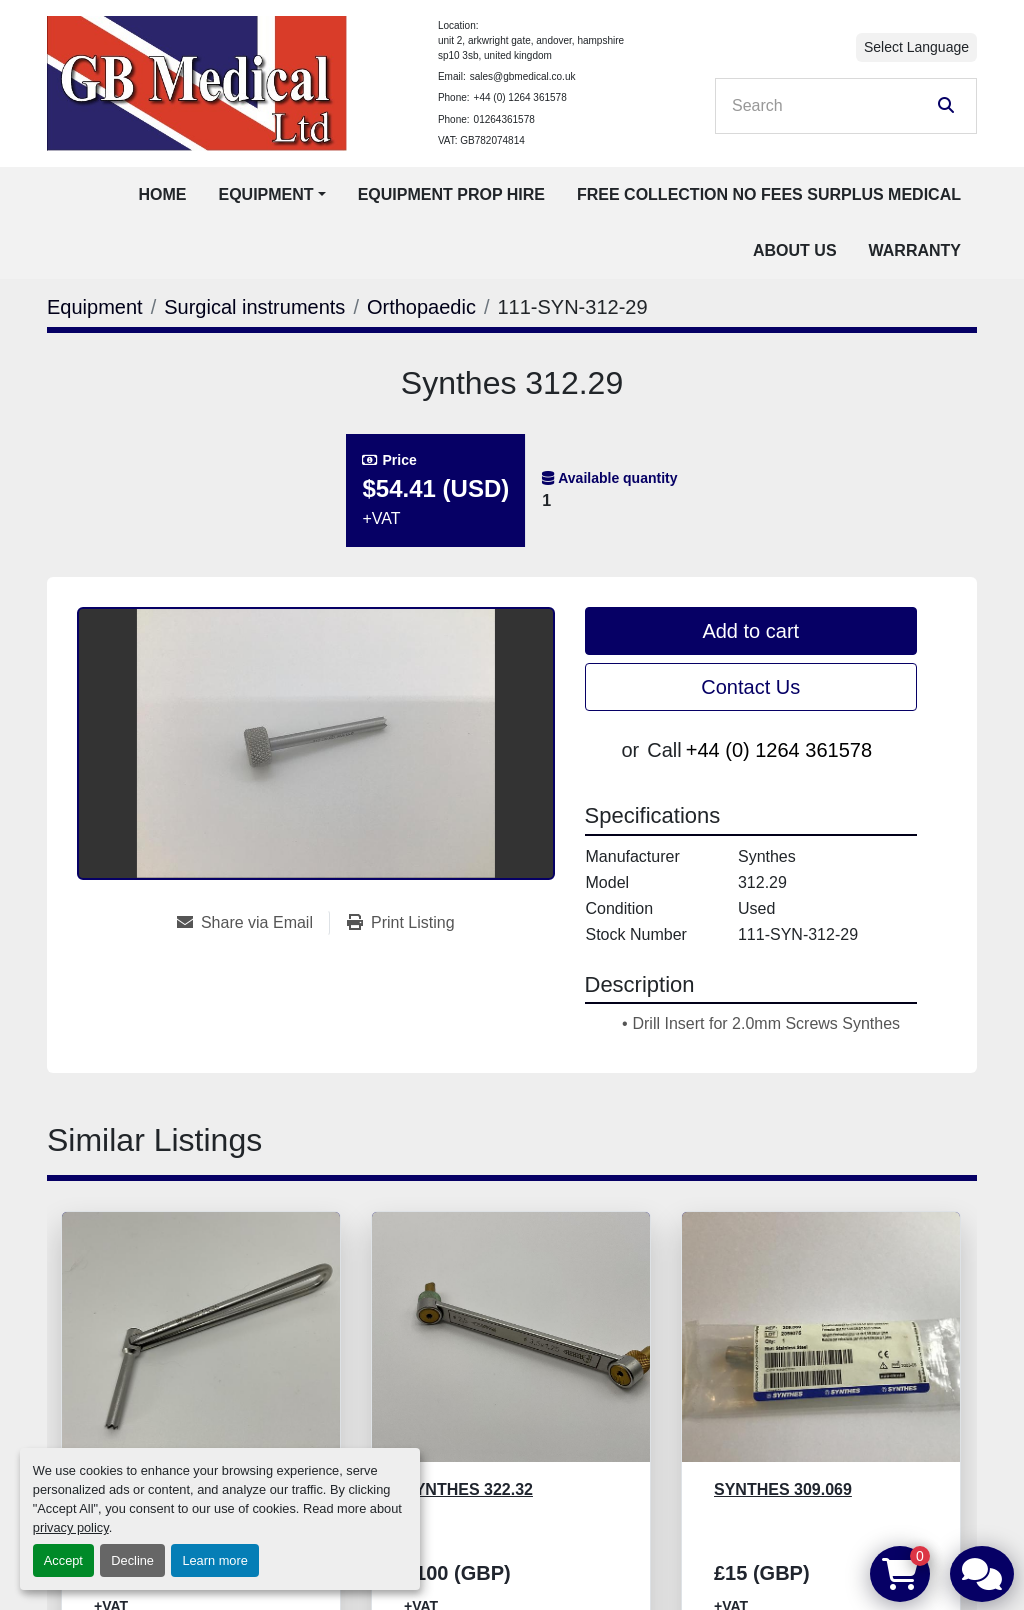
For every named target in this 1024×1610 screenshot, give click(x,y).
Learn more (214, 1560)
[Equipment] (95, 307)
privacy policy (71, 1527)
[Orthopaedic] (421, 307)
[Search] (832, 106)
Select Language (916, 47)
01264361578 (504, 119)
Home (162, 194)
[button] (271, 195)
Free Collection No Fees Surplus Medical (769, 194)
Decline (132, 1560)
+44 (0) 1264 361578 (520, 97)
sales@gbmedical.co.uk (523, 76)
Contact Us (750, 687)
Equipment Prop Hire (451, 194)
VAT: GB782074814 (481, 140)
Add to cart (750, 631)
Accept (63, 1560)
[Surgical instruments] (254, 307)
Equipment (265, 194)
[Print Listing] (401, 923)
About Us (795, 250)
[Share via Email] (253, 923)
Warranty (915, 250)
